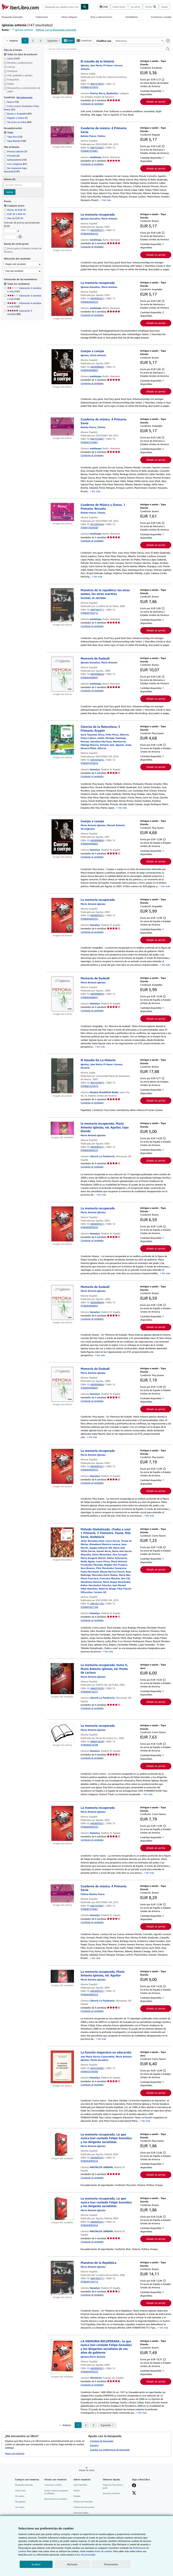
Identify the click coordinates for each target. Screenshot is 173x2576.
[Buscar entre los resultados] (109, 49)
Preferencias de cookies (84, 2507)
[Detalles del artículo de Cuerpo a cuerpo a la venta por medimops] (62, 366)
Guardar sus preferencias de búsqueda (109, 2449)
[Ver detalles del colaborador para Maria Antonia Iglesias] (93, 2266)
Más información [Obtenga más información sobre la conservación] (24, 97)
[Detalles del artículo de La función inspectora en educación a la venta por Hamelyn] (62, 2066)
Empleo (77, 2496)
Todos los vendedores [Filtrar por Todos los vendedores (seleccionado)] (18, 283)
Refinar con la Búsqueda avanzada (56, 29)
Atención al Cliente (111, 2493)
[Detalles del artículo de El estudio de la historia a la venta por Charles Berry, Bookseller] (62, 77)
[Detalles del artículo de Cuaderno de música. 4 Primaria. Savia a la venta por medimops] (62, 135)
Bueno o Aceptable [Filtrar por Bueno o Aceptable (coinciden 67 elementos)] (18, 113)
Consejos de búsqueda (101, 2440)
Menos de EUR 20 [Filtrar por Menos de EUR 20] (15, 209)
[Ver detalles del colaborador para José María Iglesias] (91, 65)
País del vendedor (14, 271)
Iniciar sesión (119, 6)
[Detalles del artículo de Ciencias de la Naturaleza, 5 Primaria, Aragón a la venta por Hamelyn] (62, 740)
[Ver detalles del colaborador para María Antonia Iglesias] (93, 355)
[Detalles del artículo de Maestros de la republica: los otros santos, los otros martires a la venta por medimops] (62, 605)
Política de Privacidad (83, 2501)
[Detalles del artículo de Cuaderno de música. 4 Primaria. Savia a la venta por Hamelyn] (62, 1893)
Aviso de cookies (81, 2512)
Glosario (94, 2445)
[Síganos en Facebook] (134, 2486)
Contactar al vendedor (92, 103)
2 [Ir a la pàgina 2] (32, 40)
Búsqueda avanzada (12, 16)
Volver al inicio (86, 2470)
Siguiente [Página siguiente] (52, 40)
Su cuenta (135, 6)
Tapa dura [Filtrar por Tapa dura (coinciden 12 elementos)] (13, 136)
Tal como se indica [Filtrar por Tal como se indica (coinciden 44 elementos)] (17, 122)
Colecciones (42, 16)
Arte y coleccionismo (101, 16)
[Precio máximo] (10, 237)
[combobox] (62, 7)
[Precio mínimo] (10, 230)
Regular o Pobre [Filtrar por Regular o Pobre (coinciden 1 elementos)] (15, 117)
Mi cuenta (19, 2496)
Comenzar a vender (161, 16)
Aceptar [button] (36, 2564)
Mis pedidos (20, 2501)
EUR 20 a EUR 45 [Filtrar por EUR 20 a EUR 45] (15, 214)
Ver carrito (20, 2507)
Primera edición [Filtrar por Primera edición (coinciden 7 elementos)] (15, 151)
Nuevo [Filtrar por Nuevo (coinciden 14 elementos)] (11, 101)
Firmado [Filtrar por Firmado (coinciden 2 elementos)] (11, 155)
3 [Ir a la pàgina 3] (40, 40)
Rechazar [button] (72, 2564)
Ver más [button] (106, 200)
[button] (168, 49)
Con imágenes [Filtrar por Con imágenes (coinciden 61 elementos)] (15, 163)
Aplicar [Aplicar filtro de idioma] (9, 192)
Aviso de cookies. (104, 2551)
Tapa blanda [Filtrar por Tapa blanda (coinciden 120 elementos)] (15, 140)
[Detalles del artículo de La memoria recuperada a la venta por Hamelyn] (62, 915)
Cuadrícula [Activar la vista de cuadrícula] (84, 40)
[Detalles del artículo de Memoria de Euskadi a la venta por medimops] (62, 674)
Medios (77, 2490)
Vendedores (131, 16)
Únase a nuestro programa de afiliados (56, 2492)
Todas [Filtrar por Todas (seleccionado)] (9, 132)
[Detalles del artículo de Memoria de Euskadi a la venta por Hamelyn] (62, 994)
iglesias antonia (24, 29)
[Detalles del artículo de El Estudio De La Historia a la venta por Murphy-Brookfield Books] (62, 1075)
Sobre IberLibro (80, 2485)
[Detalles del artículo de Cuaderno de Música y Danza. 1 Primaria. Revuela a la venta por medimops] (62, 512)
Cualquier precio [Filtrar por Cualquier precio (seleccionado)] (14, 205)
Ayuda (164, 6)
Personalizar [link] (111, 2564)
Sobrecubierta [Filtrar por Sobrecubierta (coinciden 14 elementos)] (15, 159)
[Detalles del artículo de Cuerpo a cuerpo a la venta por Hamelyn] (62, 837)
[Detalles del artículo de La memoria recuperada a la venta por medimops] (62, 230)
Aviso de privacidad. (85, 2554)
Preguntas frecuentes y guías (113, 2486)
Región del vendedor (15, 264)
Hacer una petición (14, 2453)
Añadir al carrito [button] (155, 101)
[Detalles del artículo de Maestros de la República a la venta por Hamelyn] (62, 2278)
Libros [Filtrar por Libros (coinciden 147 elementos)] (12, 58)
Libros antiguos (69, 16)
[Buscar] (84, 7)
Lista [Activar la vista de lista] (68, 40)
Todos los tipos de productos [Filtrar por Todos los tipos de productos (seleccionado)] (21, 54)
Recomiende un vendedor (55, 2499)
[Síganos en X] (134, 2493)
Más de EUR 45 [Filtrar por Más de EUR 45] (14, 218)
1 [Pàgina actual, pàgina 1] (25, 40)
